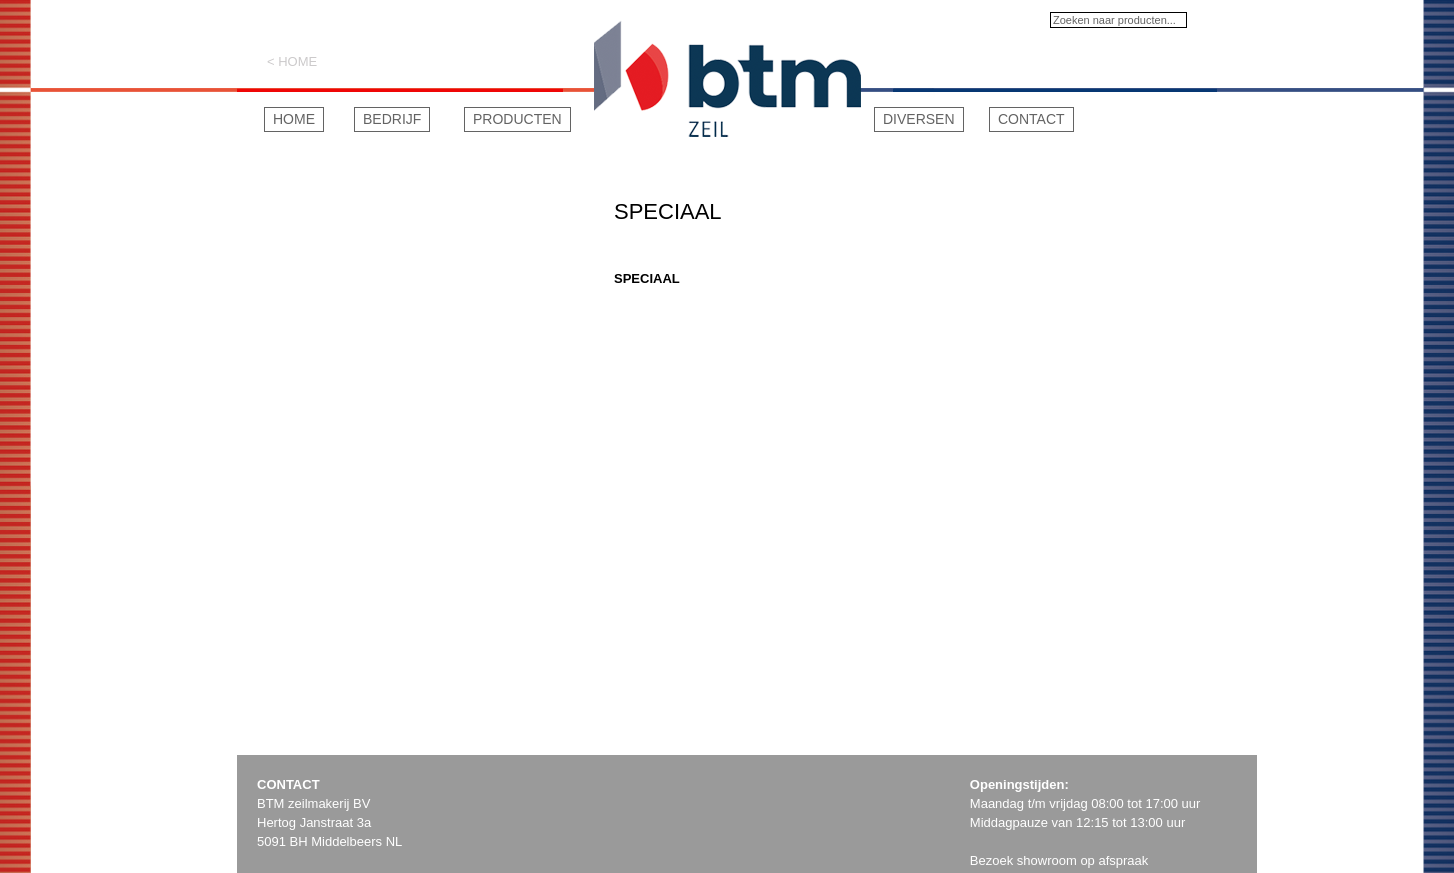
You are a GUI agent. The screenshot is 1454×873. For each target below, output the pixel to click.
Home (294, 119)
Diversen (919, 119)
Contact (1031, 119)
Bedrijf (392, 119)
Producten (517, 119)
